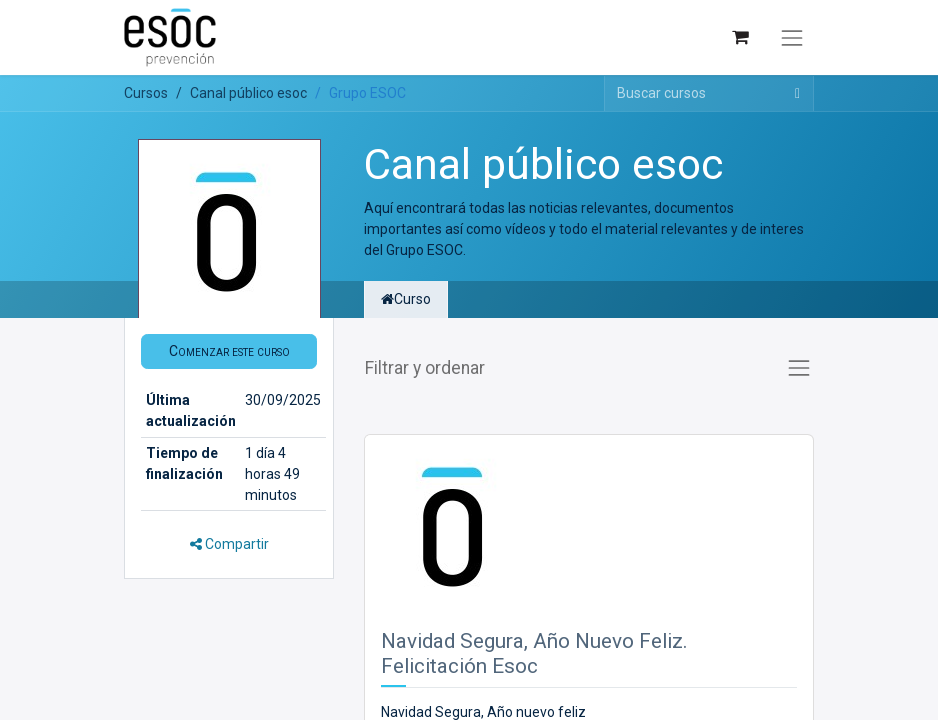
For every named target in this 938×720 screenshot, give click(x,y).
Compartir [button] (229, 544)
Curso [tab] (406, 299)
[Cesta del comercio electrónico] (739, 37)
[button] (229, 351)
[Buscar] (797, 93)
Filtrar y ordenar (425, 368)
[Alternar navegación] (792, 38)
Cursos (146, 93)
